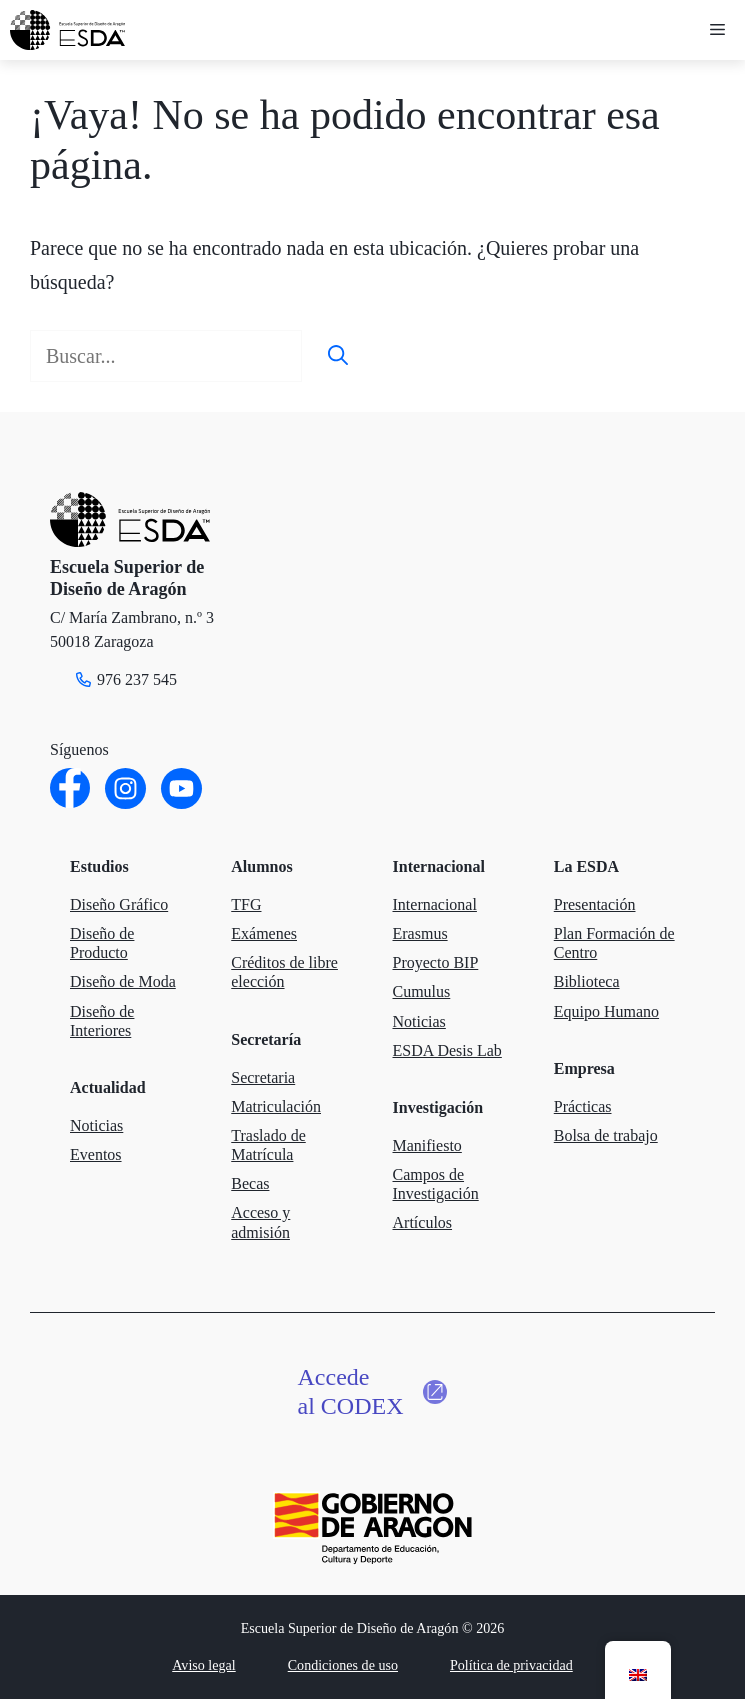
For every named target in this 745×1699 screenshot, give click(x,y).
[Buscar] (338, 356)
